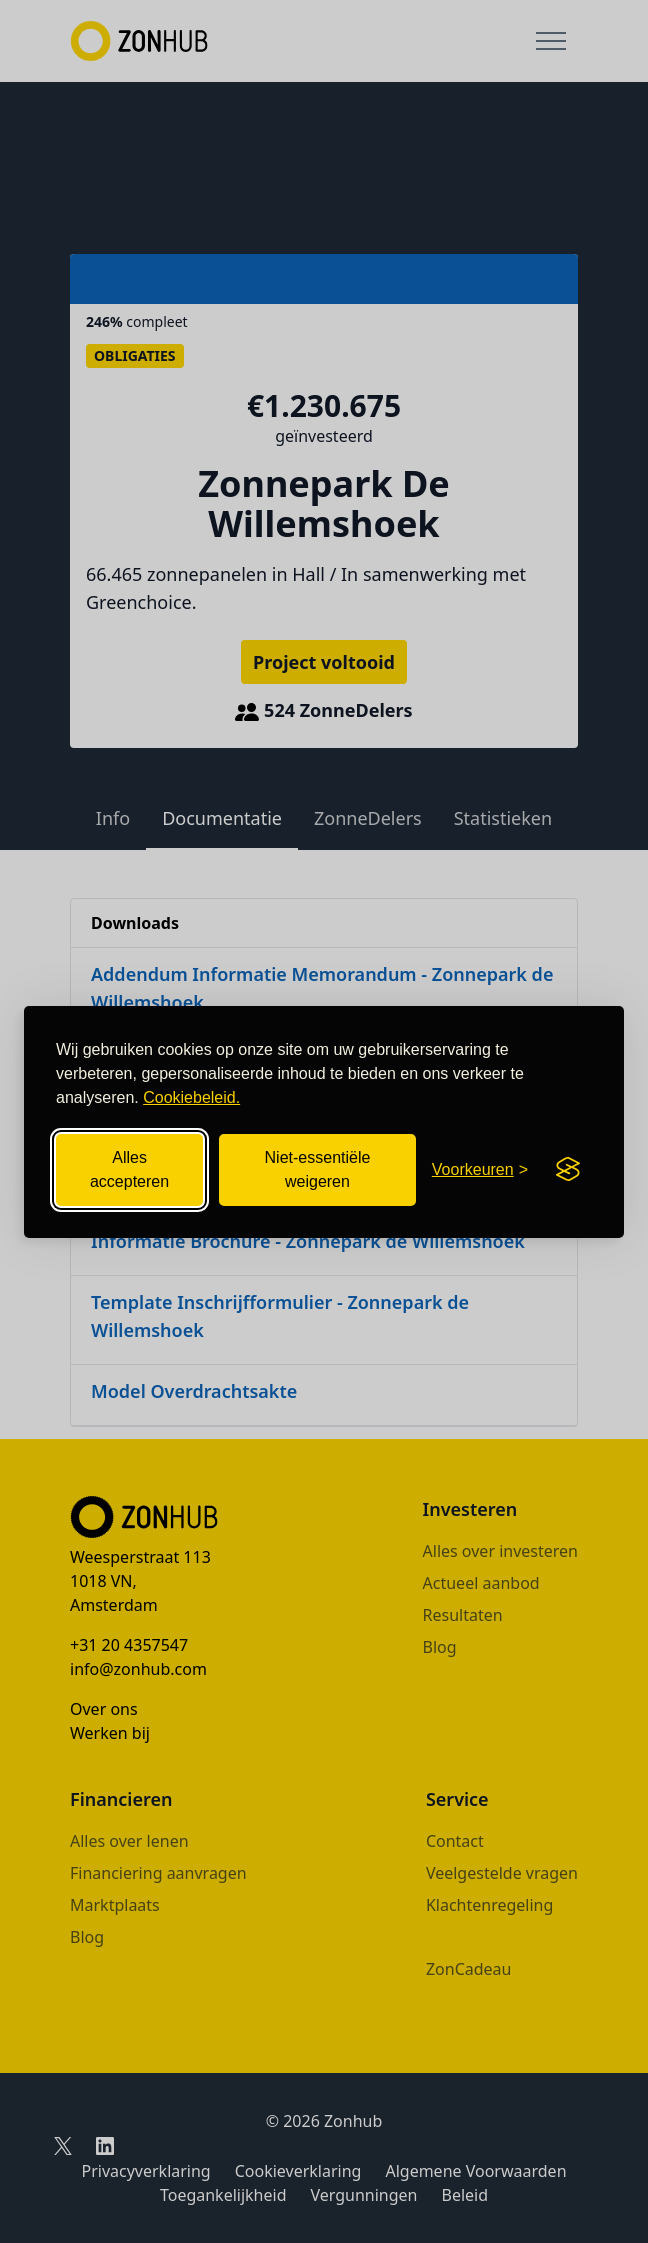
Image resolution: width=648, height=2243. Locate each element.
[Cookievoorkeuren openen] (480, 1170)
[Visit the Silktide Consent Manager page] (568, 1170)
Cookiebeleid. (191, 1097)
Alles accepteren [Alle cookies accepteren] (129, 1169)
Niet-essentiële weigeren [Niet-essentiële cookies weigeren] (318, 1169)
